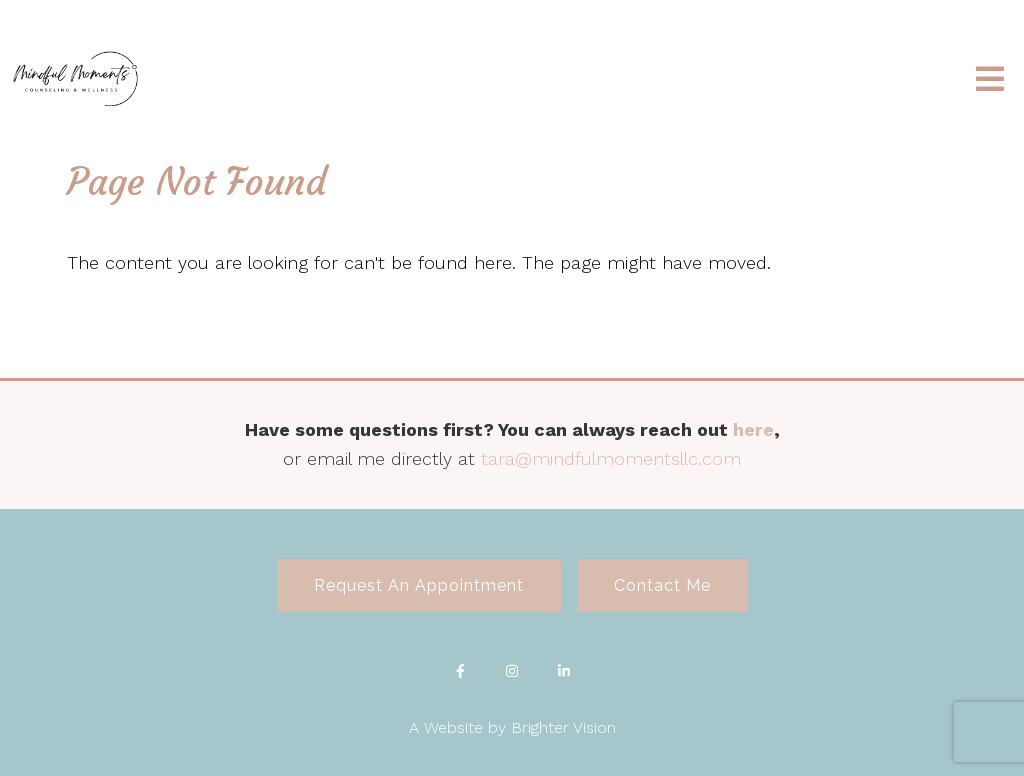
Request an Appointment (419, 585)
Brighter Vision (563, 727)
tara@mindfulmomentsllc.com (611, 458)
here (753, 429)
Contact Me (662, 585)
